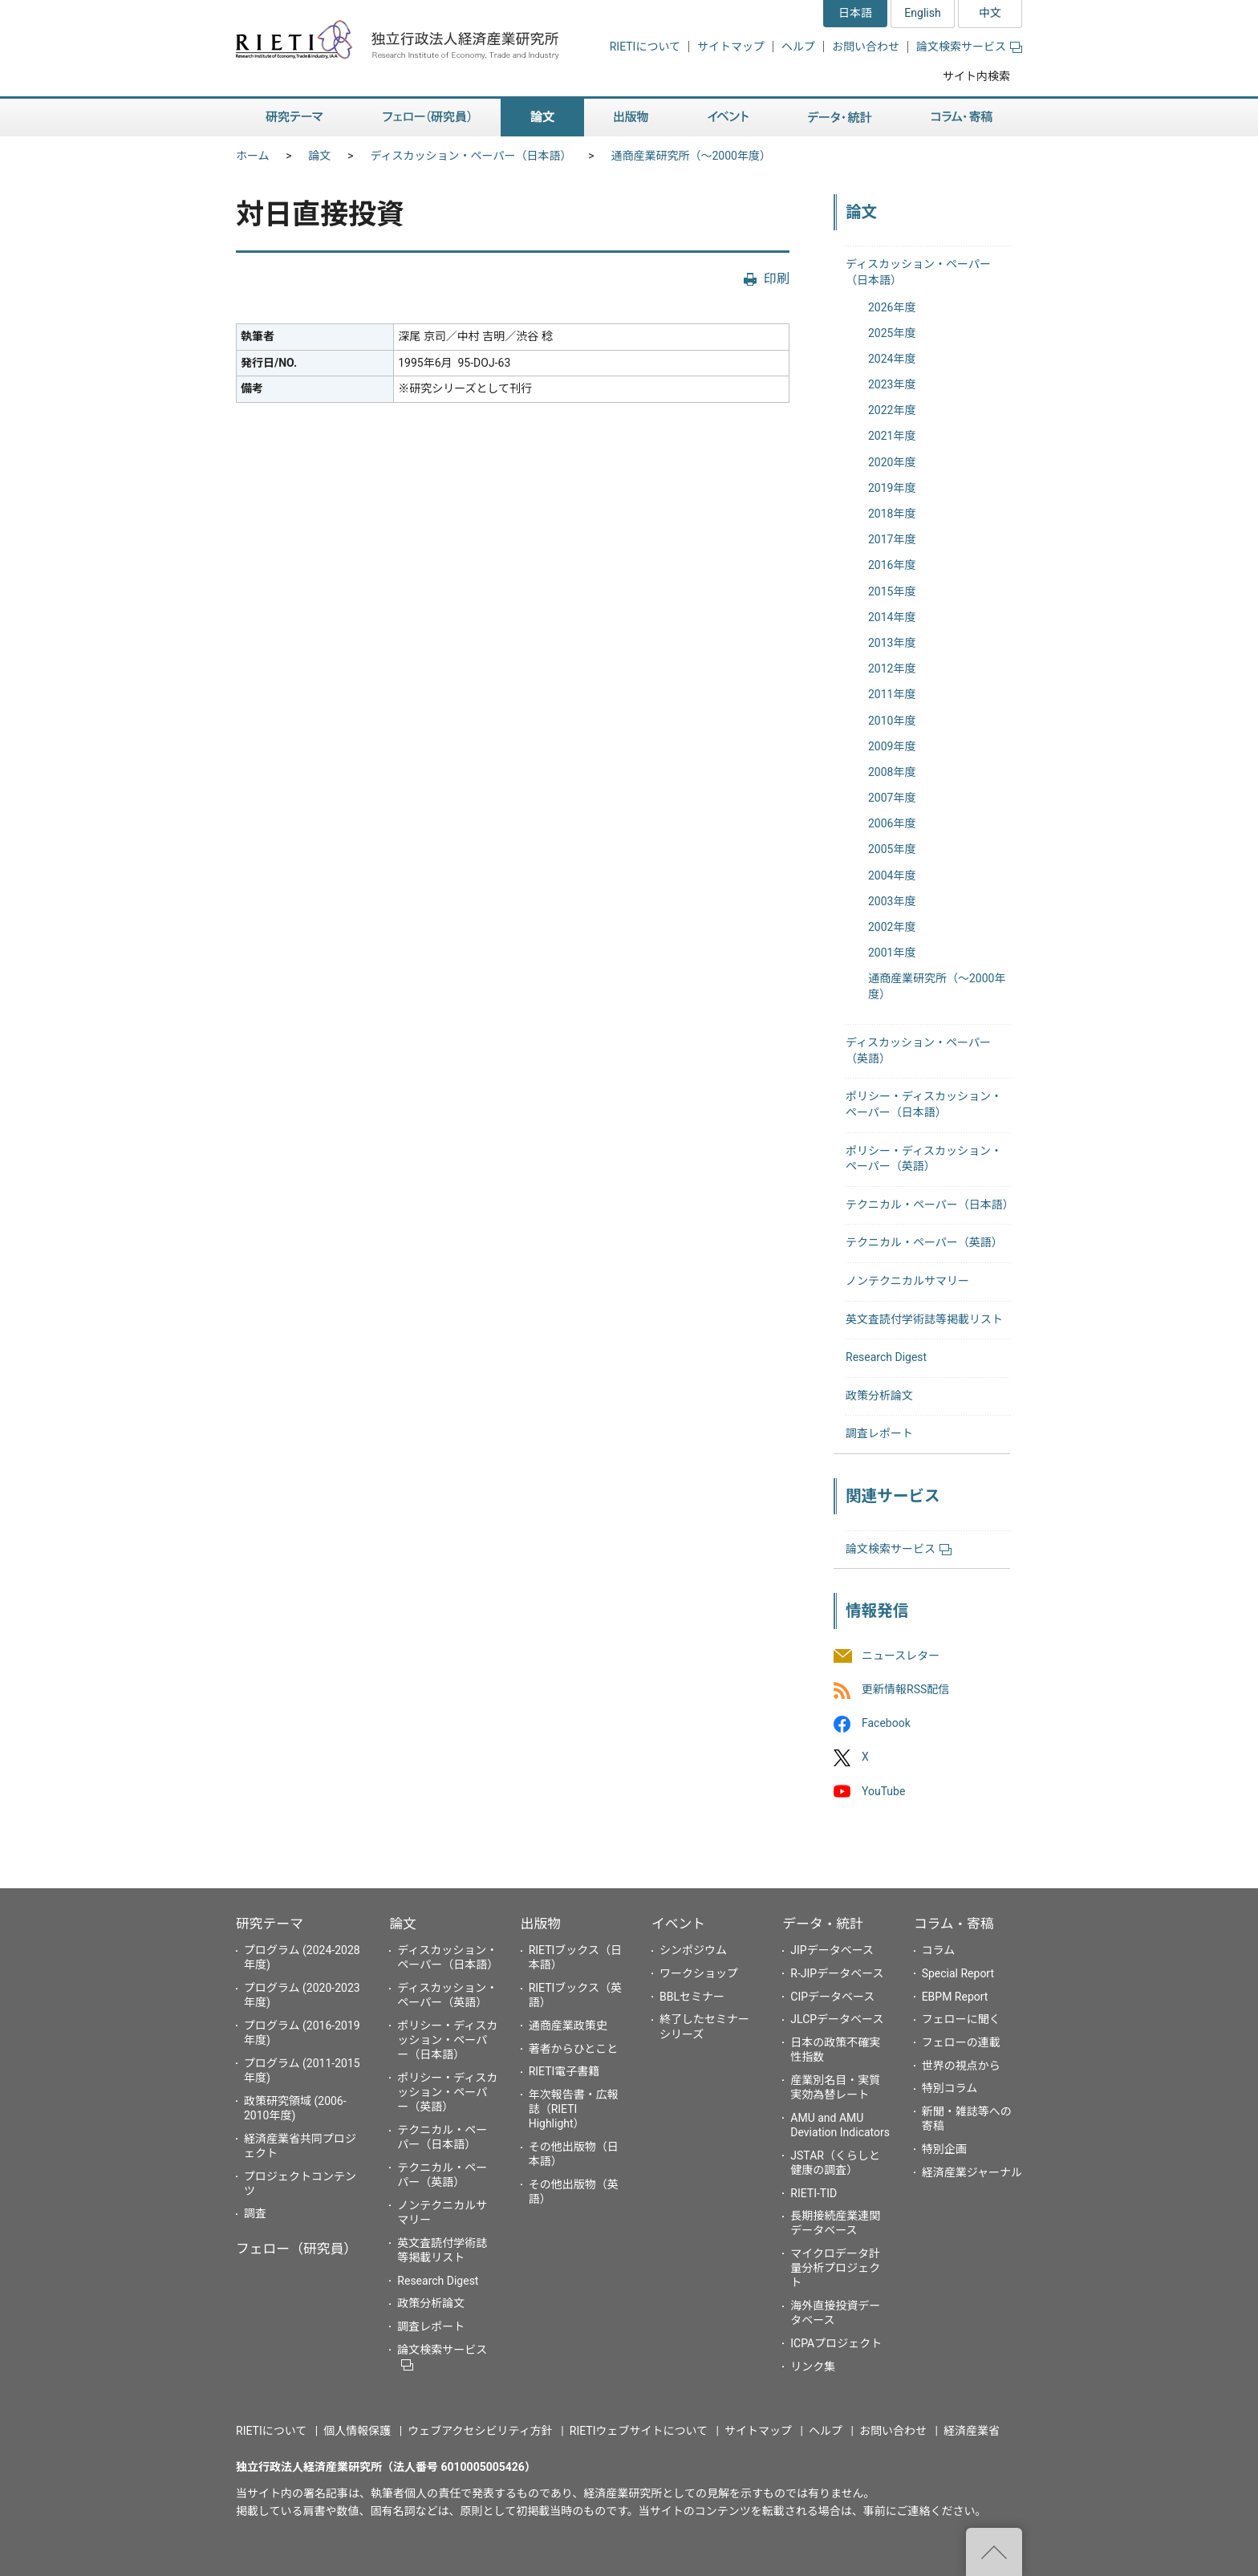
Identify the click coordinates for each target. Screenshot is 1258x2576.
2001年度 (891, 952)
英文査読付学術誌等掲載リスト (924, 1319)
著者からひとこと (574, 2048)
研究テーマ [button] (294, 117)
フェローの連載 (961, 2042)
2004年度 (891, 875)
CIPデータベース (832, 1996)
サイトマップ (731, 46)
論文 (320, 155)
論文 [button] (542, 117)
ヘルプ (798, 46)
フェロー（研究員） (296, 2249)
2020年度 (891, 462)
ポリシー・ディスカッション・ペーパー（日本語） (447, 2040)
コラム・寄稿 (954, 1924)
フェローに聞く (961, 2019)
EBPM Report (955, 1996)
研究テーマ (269, 1924)
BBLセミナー (691, 1996)
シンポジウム (693, 1950)
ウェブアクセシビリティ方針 (480, 2430)
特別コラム (950, 2088)
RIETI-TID (813, 2193)
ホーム (253, 155)
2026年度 (891, 307)
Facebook (886, 1723)
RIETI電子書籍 (564, 2071)
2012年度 (891, 668)
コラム (939, 1950)
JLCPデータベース (836, 2019)
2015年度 (891, 591)
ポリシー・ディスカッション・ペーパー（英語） (447, 2092)
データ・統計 (822, 1924)
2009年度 (891, 746)
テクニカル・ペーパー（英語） (924, 1242)
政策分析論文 (879, 1395)
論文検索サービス (969, 46)
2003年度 (891, 901)
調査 (255, 2213)
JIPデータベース (832, 1950)
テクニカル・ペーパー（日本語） (930, 1204)
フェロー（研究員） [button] (427, 117)
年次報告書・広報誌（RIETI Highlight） (574, 2109)
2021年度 (891, 435)
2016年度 (891, 565)
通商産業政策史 (568, 2025)
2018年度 (891, 513)
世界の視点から (961, 2065)
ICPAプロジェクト (836, 2343)
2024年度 (891, 358)
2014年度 (891, 617)
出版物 (541, 1924)
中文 (990, 12)
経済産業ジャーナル (972, 2172)
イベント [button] (728, 117)
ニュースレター (900, 1655)
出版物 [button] (631, 117)
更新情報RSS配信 (905, 1689)
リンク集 (812, 2366)
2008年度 (891, 772)
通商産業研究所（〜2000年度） (690, 155)
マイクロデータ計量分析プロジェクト (835, 2268)
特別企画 (944, 2149)
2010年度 (891, 720)
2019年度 (891, 487)
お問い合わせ (865, 46)
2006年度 (891, 823)
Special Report (958, 1973)
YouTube (883, 1791)
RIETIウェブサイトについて (639, 2430)
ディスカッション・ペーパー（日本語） (471, 155)
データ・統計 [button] (840, 117)
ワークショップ (698, 1973)
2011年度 (891, 694)
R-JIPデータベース (836, 1973)
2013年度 (891, 642)
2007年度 (891, 797)
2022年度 (891, 410)
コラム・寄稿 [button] (962, 117)
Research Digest (886, 1357)
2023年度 (891, 384)
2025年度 (891, 333)
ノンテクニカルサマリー (907, 1280)
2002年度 (891, 926)
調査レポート (879, 1433)
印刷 (776, 278)
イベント (678, 1924)
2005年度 (891, 849)
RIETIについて (645, 46)
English (922, 12)
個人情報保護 (357, 2430)
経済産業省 (972, 2430)
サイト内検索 (976, 76)
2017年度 (891, 539)
